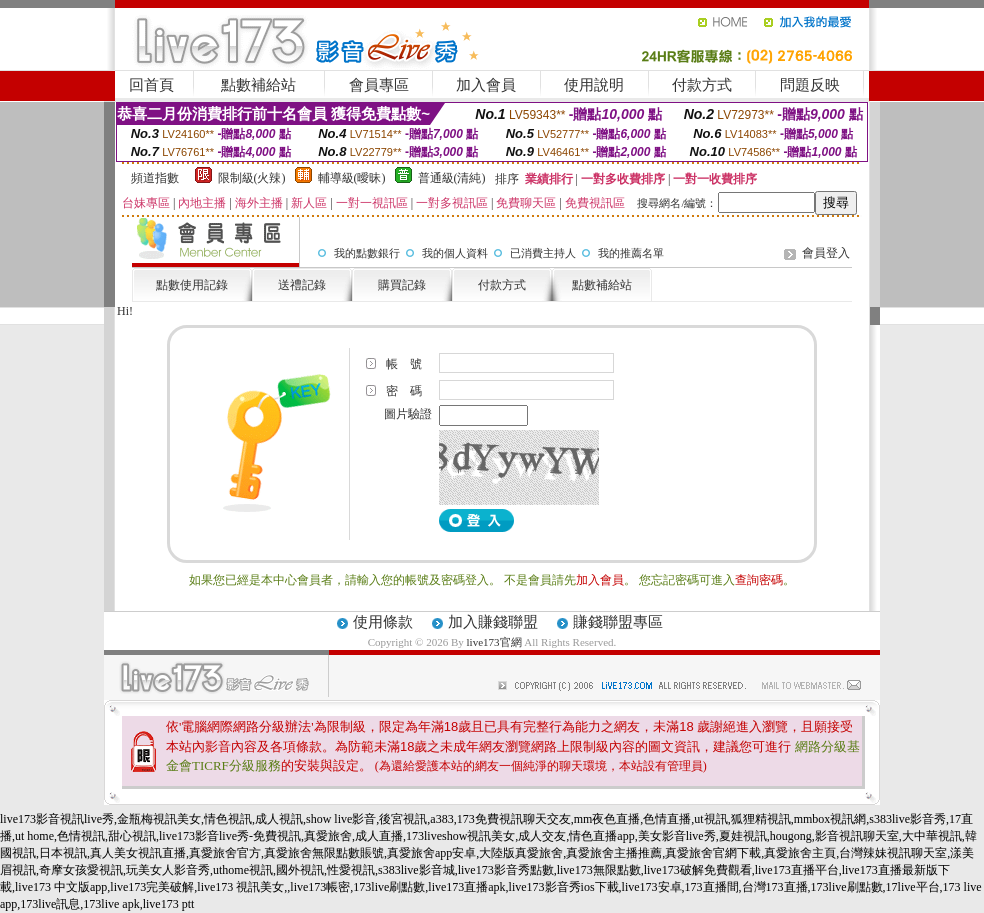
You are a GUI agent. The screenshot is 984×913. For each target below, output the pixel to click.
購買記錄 (402, 285)
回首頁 (151, 85)
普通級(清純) (452, 178)
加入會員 (486, 85)
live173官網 (494, 642)
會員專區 (379, 85)
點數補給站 (258, 85)
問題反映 (810, 85)
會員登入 (826, 253)
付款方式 (702, 85)
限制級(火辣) (252, 178)
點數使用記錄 (192, 285)
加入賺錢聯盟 (493, 622)
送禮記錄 (302, 285)
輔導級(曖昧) (352, 178)
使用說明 (594, 85)
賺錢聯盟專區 (618, 622)
